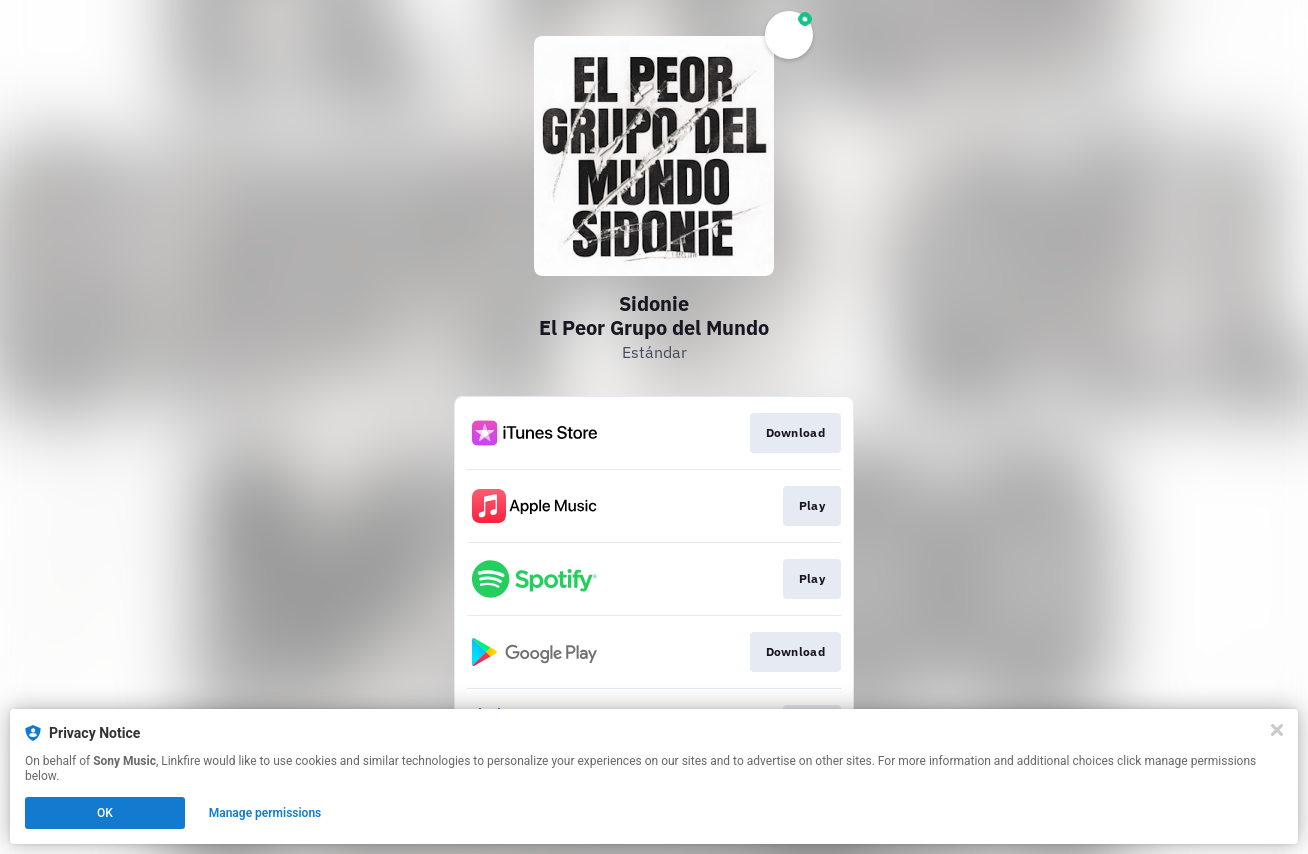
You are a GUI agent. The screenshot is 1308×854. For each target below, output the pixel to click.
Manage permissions (265, 813)
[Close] (1277, 730)
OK (105, 813)
